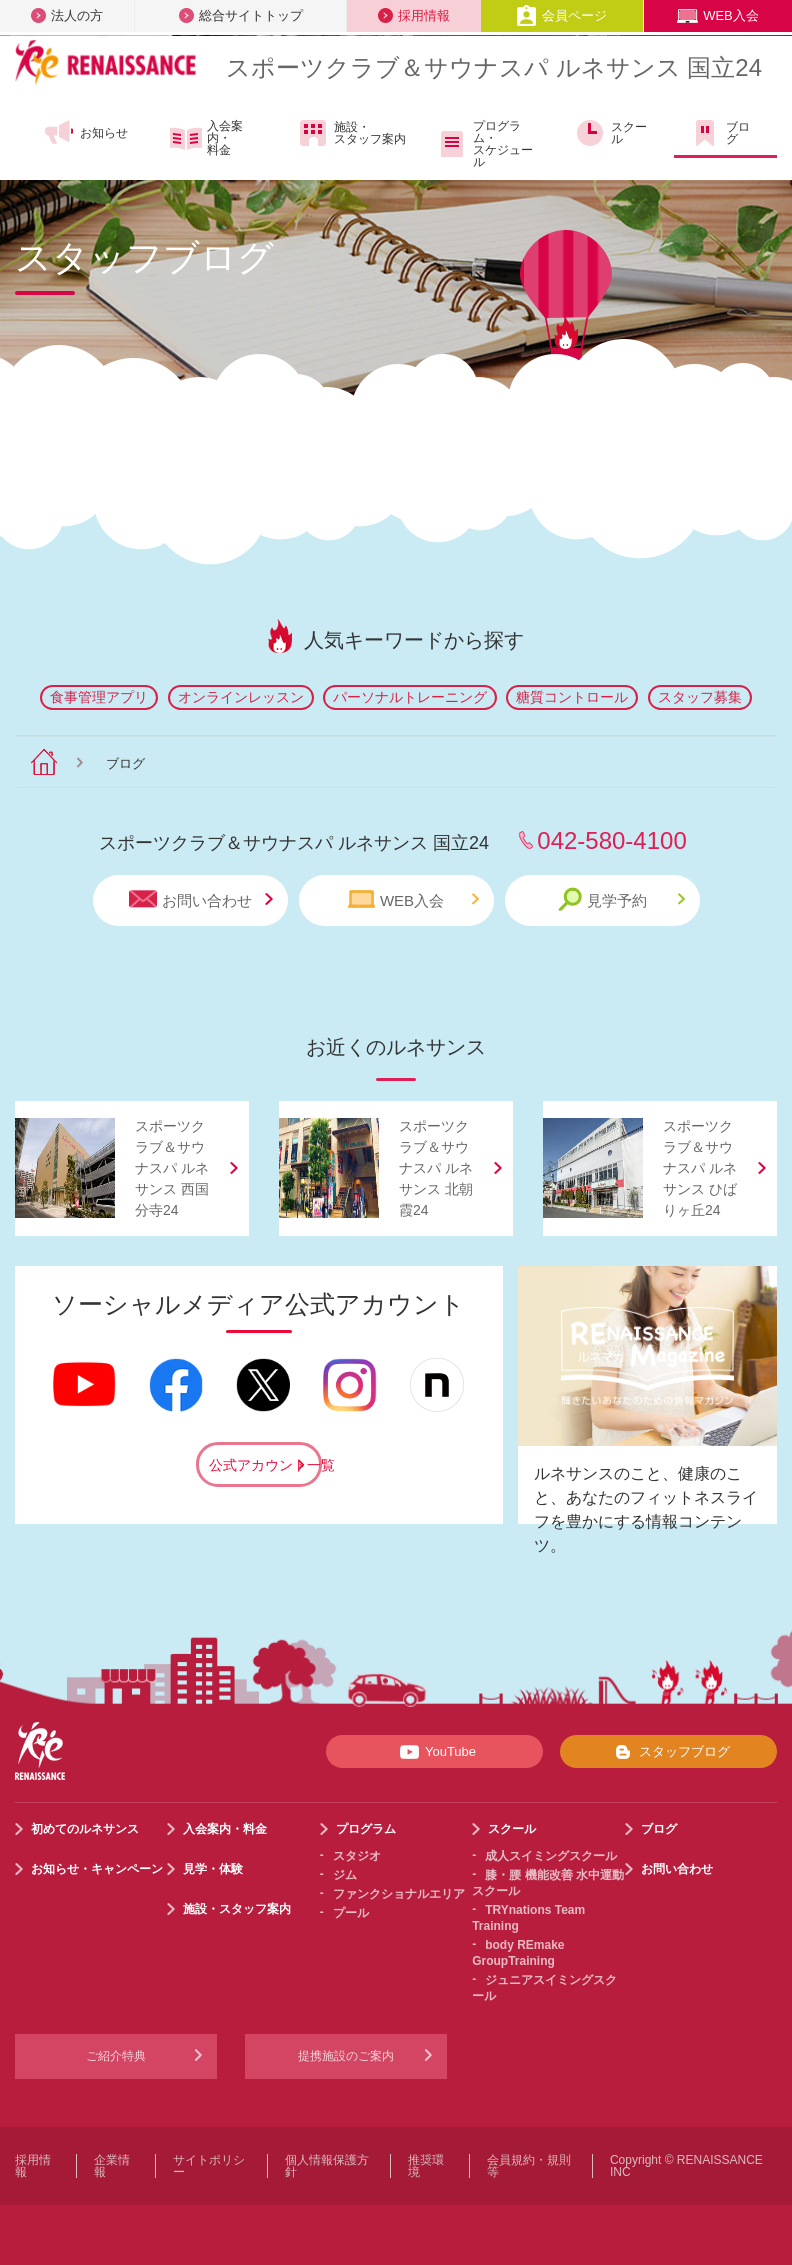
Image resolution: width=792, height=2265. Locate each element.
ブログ (719, 133)
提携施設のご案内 (346, 2056)
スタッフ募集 (700, 697)
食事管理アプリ (99, 697)
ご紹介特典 (116, 2056)
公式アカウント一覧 (265, 1465)
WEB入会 (718, 15)
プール (351, 1913)
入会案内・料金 (206, 138)
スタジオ (357, 1856)
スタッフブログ (668, 1752)
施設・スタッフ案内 (351, 133)
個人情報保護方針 (327, 2166)
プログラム (366, 1829)
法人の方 (67, 15)
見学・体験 (213, 1869)
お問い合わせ (201, 899)
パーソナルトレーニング (410, 697)
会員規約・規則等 (529, 2166)
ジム (345, 1875)
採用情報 (414, 15)
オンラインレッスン (241, 697)
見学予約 (621, 899)
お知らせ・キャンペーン (97, 1869)
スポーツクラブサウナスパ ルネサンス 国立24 (494, 67)
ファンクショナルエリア (399, 1894)
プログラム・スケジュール (484, 144)
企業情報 (112, 2166)
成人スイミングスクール (551, 1856)
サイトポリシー (209, 2166)
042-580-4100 (611, 840)
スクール (610, 133)
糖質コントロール (572, 697)
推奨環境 (426, 2166)
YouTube (434, 1752)
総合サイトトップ (241, 15)
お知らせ (85, 133)
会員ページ (561, 15)
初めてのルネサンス (85, 1829)
